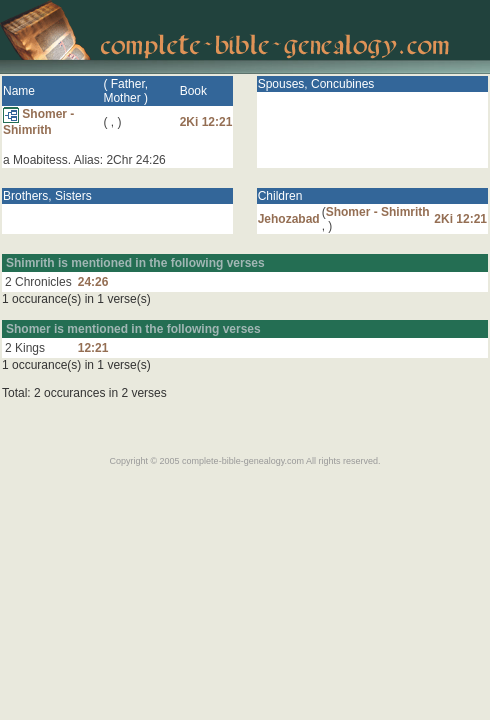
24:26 (93, 282)
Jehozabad (289, 219)
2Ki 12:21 (206, 122)
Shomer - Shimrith (38, 122)
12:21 (93, 348)
